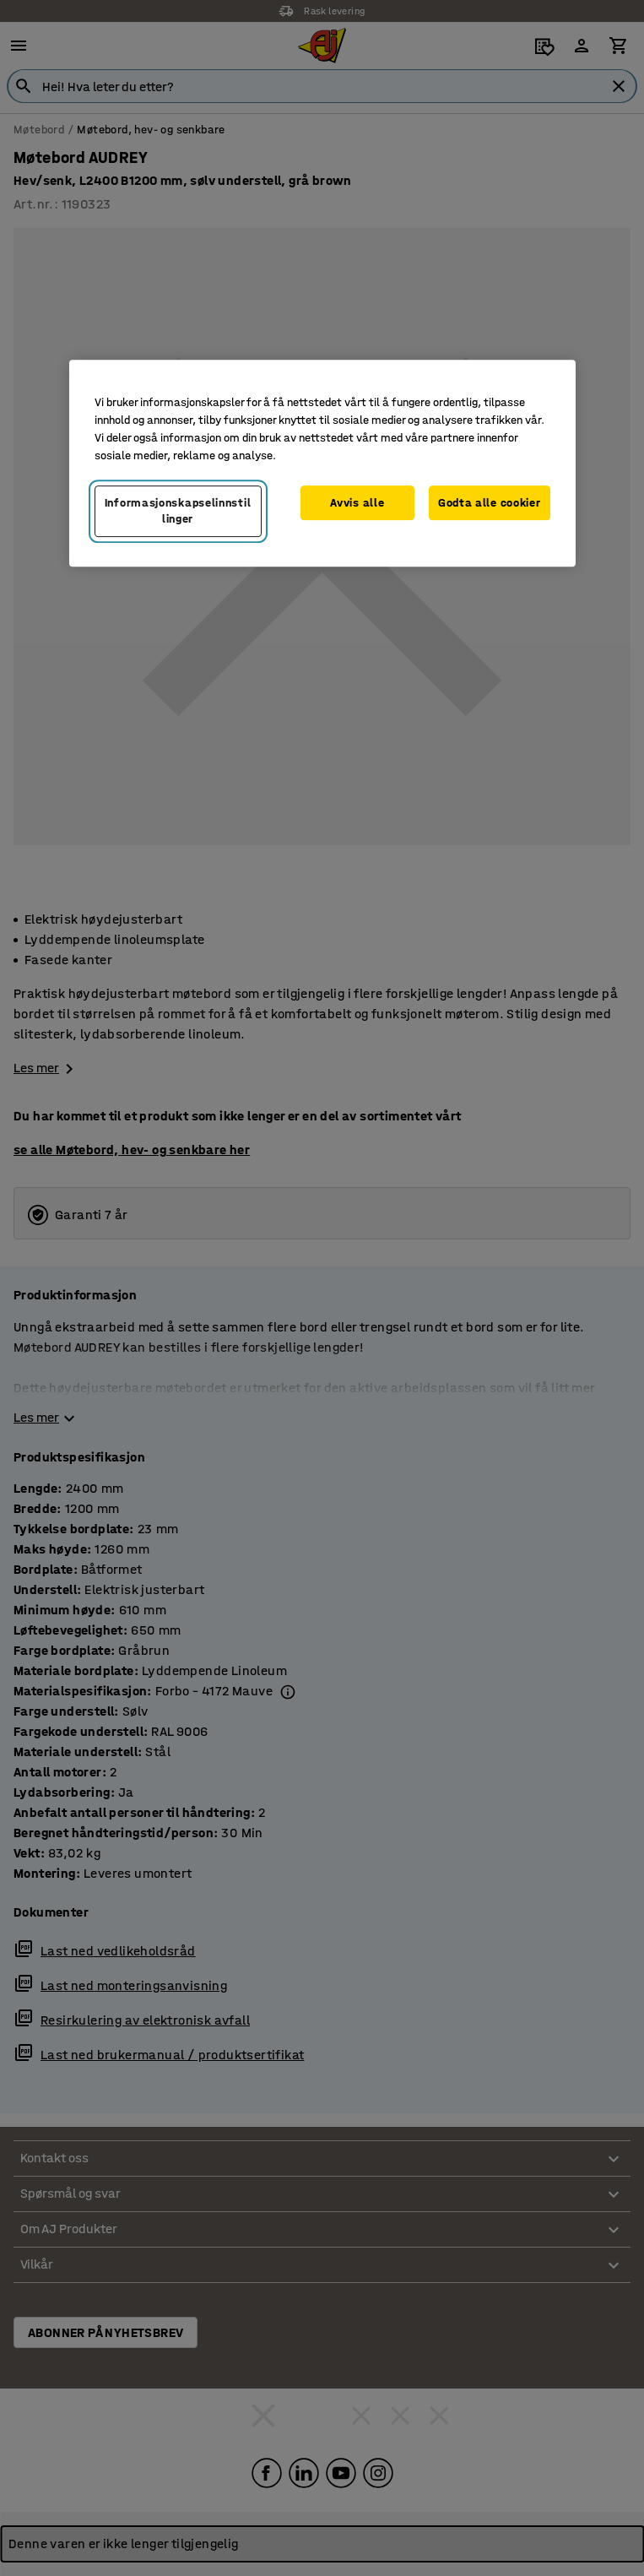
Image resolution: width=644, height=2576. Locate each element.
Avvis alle (357, 503)
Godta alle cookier (489, 503)
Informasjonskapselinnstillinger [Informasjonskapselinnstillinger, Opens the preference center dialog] (178, 511)
